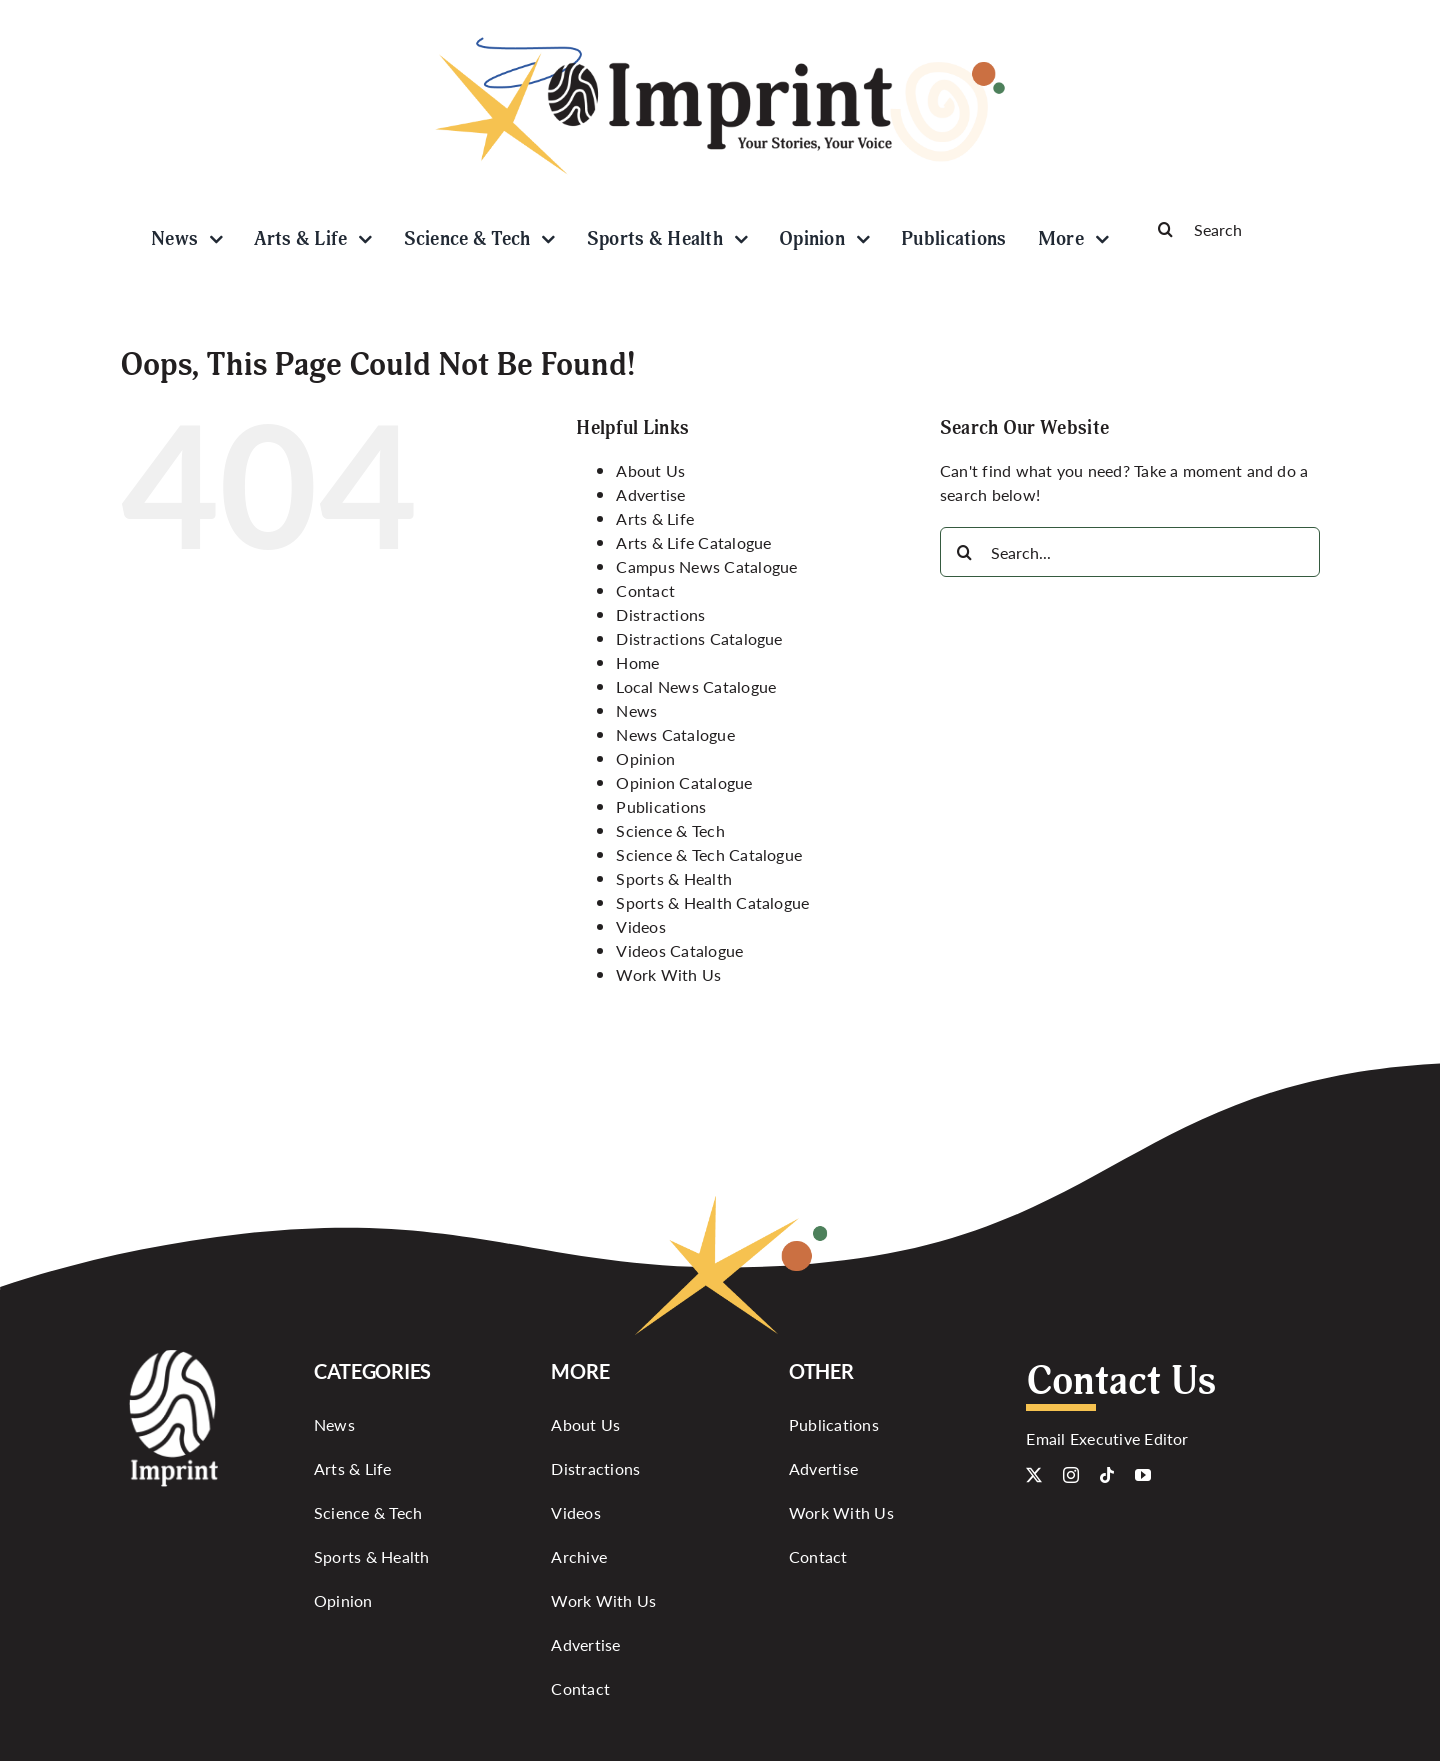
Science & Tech (670, 830)
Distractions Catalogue (699, 638)
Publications (661, 806)
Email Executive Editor (1107, 1438)
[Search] (1230, 229)
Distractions (660, 614)
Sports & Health (674, 878)
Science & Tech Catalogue (709, 854)
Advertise (650, 494)
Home (637, 662)
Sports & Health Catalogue (712, 902)
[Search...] (1130, 552)
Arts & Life (655, 518)
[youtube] (1143, 1475)
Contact (645, 590)
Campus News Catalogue (706, 566)
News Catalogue (675, 734)
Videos (640, 926)
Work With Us (668, 974)
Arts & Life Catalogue (693, 542)
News (636, 710)
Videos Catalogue (679, 950)
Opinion (645, 758)
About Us (650, 470)
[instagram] (1071, 1475)
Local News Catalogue (696, 686)
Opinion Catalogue (684, 782)
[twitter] (1034, 1475)
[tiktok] (1107, 1475)
